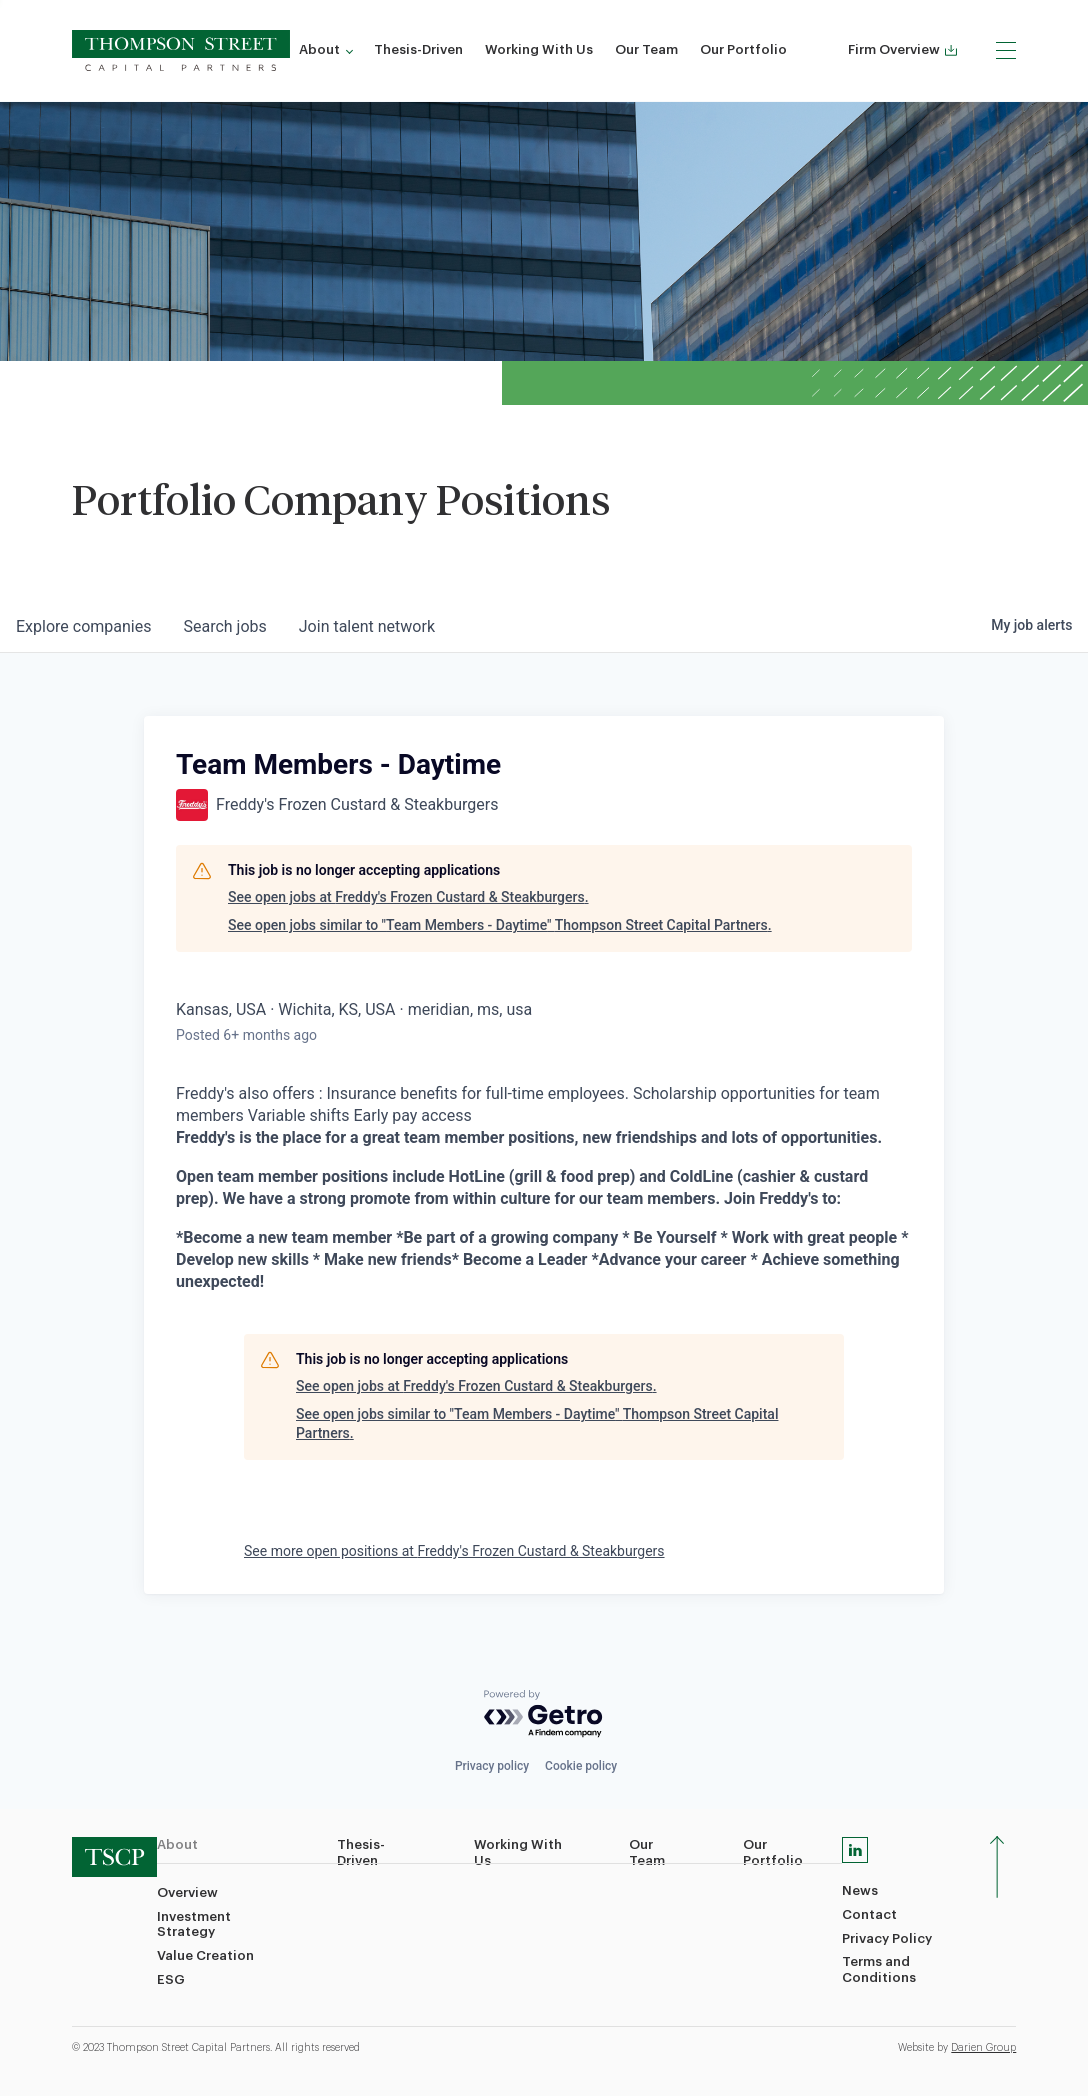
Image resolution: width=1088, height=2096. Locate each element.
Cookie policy (581, 1766)
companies (83, 626)
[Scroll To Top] (998, 1867)
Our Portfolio (743, 49)
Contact (869, 1914)
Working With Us (539, 49)
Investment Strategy (194, 1924)
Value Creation (205, 1955)
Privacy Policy (887, 1938)
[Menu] (1006, 50)
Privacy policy (492, 1766)
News (860, 1890)
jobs (224, 626)
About (319, 49)
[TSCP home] (181, 50)
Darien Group (983, 2048)
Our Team (646, 49)
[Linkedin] (855, 1850)
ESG (171, 1979)
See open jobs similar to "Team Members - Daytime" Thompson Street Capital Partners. (500, 925)
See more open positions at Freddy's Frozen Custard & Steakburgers (454, 1551)
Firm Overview (902, 49)
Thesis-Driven (418, 49)
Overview (187, 1892)
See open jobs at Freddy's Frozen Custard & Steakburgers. (408, 897)
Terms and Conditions (879, 1969)
